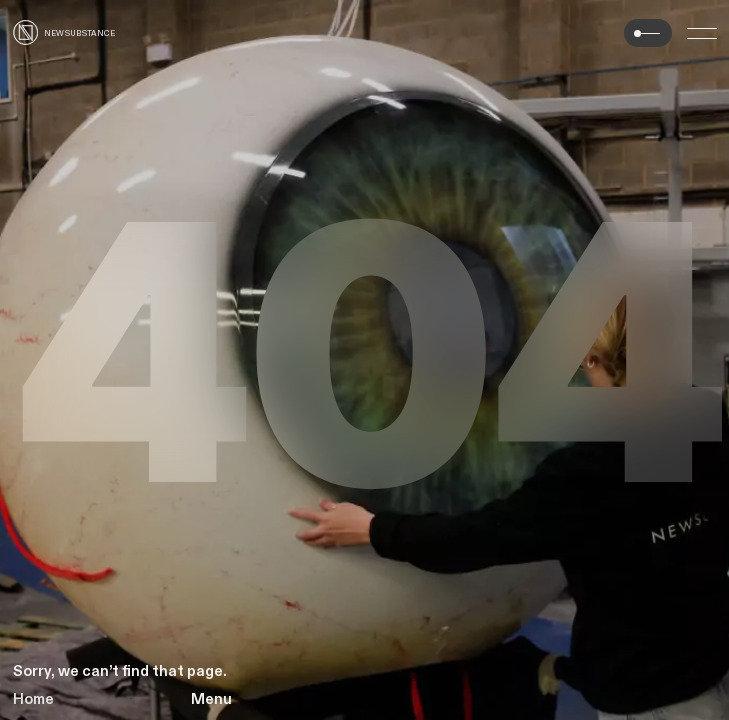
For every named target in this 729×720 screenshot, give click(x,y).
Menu (211, 699)
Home (33, 699)
